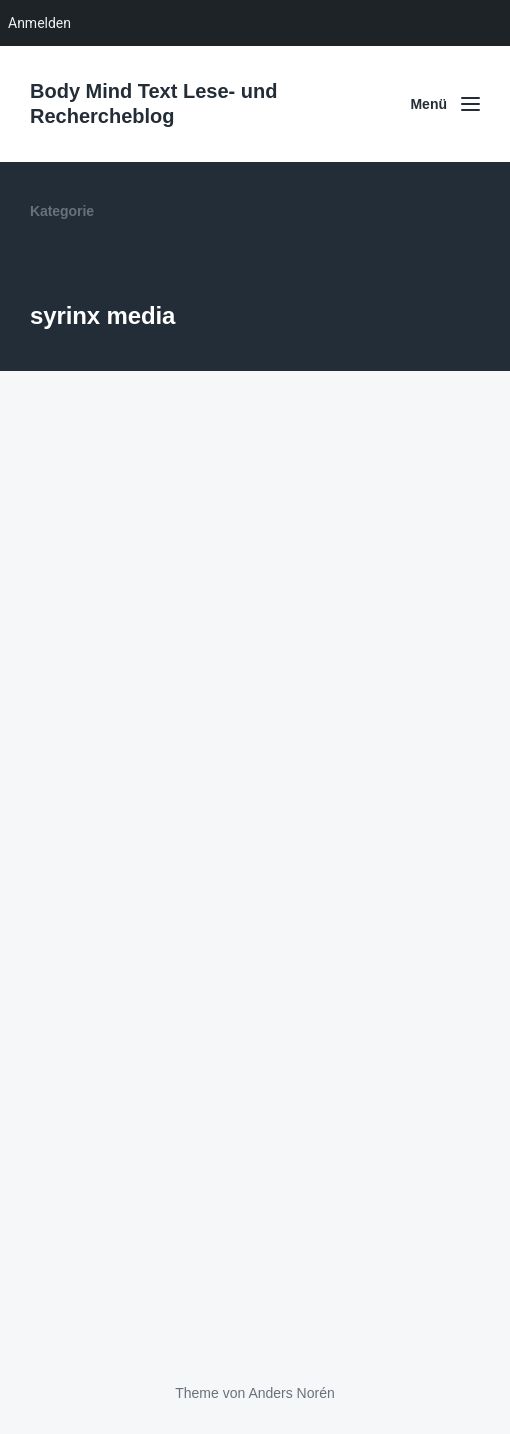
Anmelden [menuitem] (39, 23)
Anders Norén (291, 1393)
